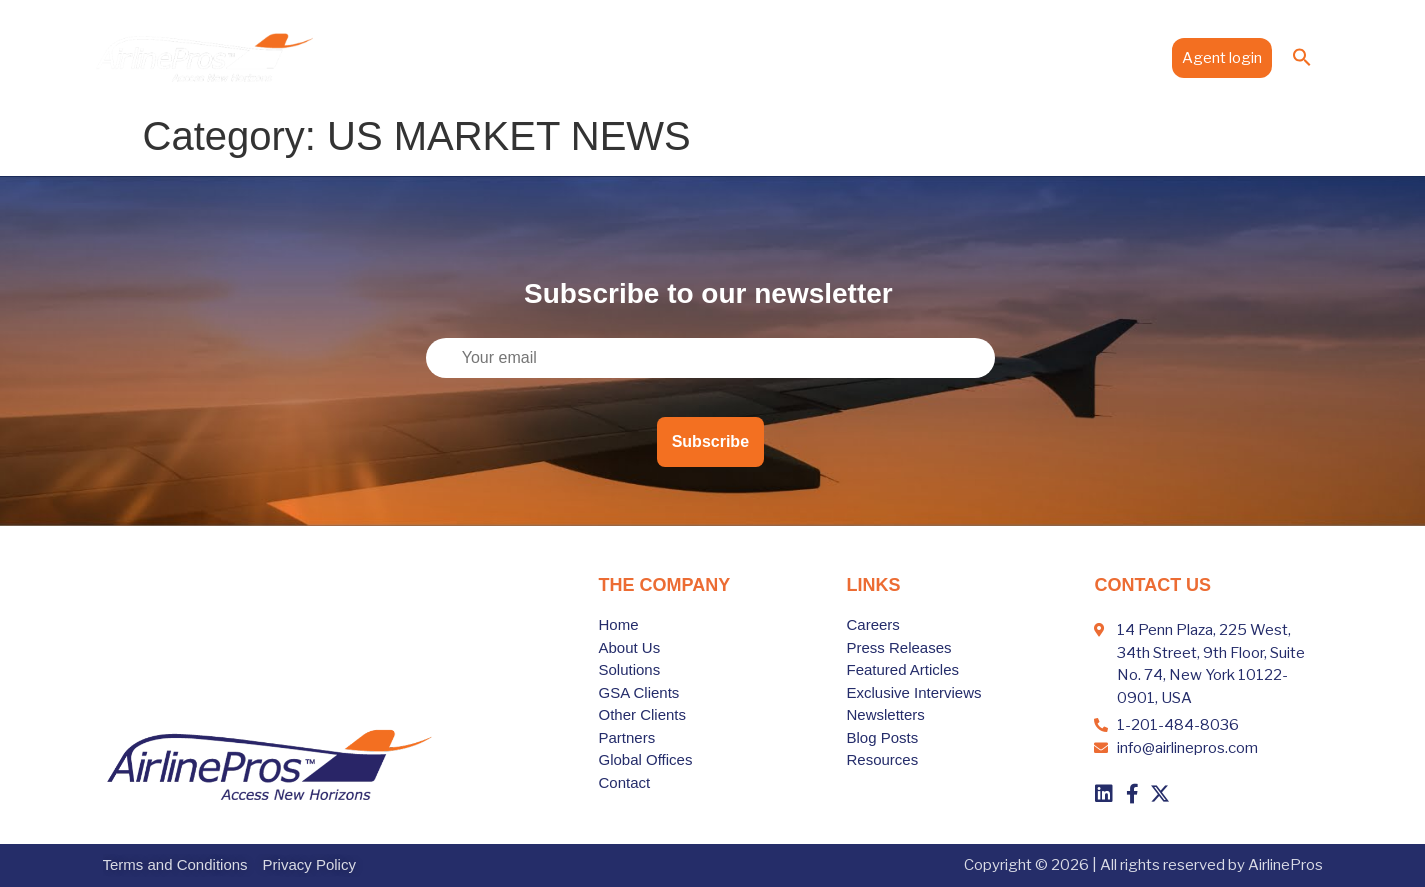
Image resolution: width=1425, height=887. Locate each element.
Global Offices (955, 57)
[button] (1302, 57)
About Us (604, 57)
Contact (1124, 57)
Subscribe (710, 441)
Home (530, 57)
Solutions (693, 57)
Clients (778, 57)
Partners (857, 57)
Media (1050, 57)
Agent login (1222, 58)
